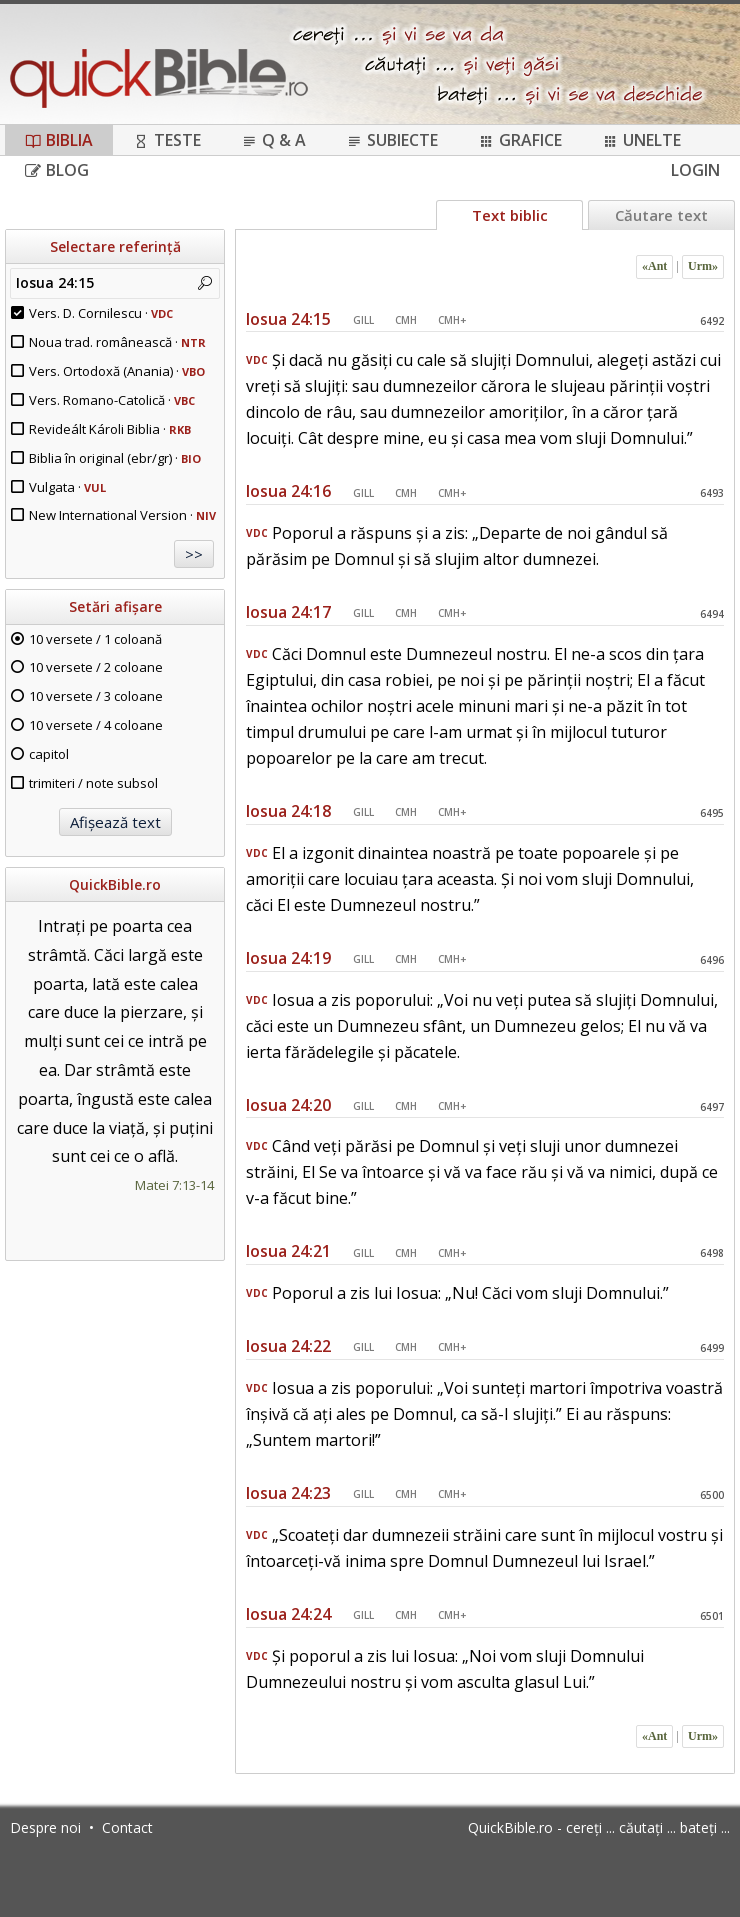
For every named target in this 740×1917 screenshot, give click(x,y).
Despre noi (45, 1827)
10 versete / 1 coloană (95, 639)
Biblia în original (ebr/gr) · (115, 458)
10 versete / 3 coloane (96, 696)
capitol (49, 754)
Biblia (59, 140)
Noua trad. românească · (117, 342)
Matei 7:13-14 (174, 1185)
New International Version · (122, 515)
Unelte (641, 140)
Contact (127, 1827)
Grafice (520, 140)
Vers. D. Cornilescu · (101, 313)
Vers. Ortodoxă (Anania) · (117, 371)
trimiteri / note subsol (93, 783)
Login (695, 170)
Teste (167, 140)
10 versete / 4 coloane (96, 725)
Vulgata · (67, 487)
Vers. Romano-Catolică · (112, 400)
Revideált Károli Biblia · (110, 429)
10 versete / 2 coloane (96, 667)
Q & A (273, 140)
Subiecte (392, 140)
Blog (57, 170)
